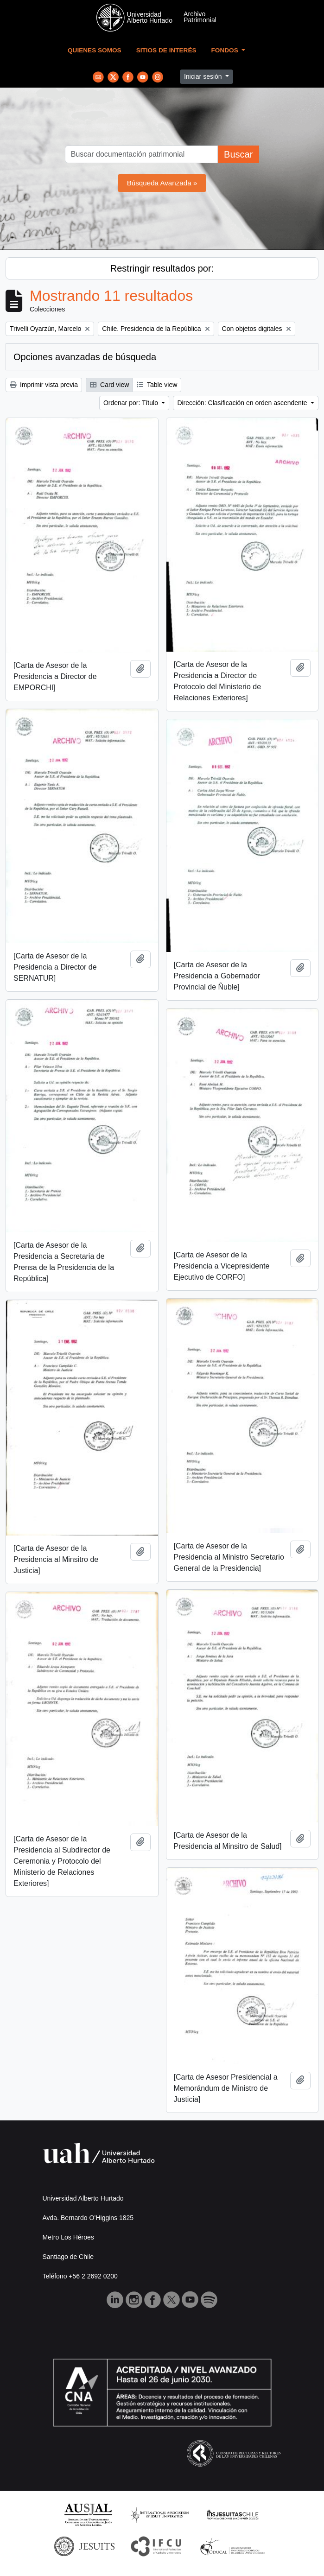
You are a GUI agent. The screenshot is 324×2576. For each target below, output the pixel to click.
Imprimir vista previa (44, 384)
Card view (109, 384)
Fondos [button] (225, 50)
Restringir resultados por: (162, 268)
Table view (157, 384)
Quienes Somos (94, 50)
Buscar (238, 154)
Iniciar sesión (204, 76)
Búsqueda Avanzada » (162, 183)
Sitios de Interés (166, 50)
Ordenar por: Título (131, 402)
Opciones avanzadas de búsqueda (84, 357)
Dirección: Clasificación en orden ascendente (243, 402)
